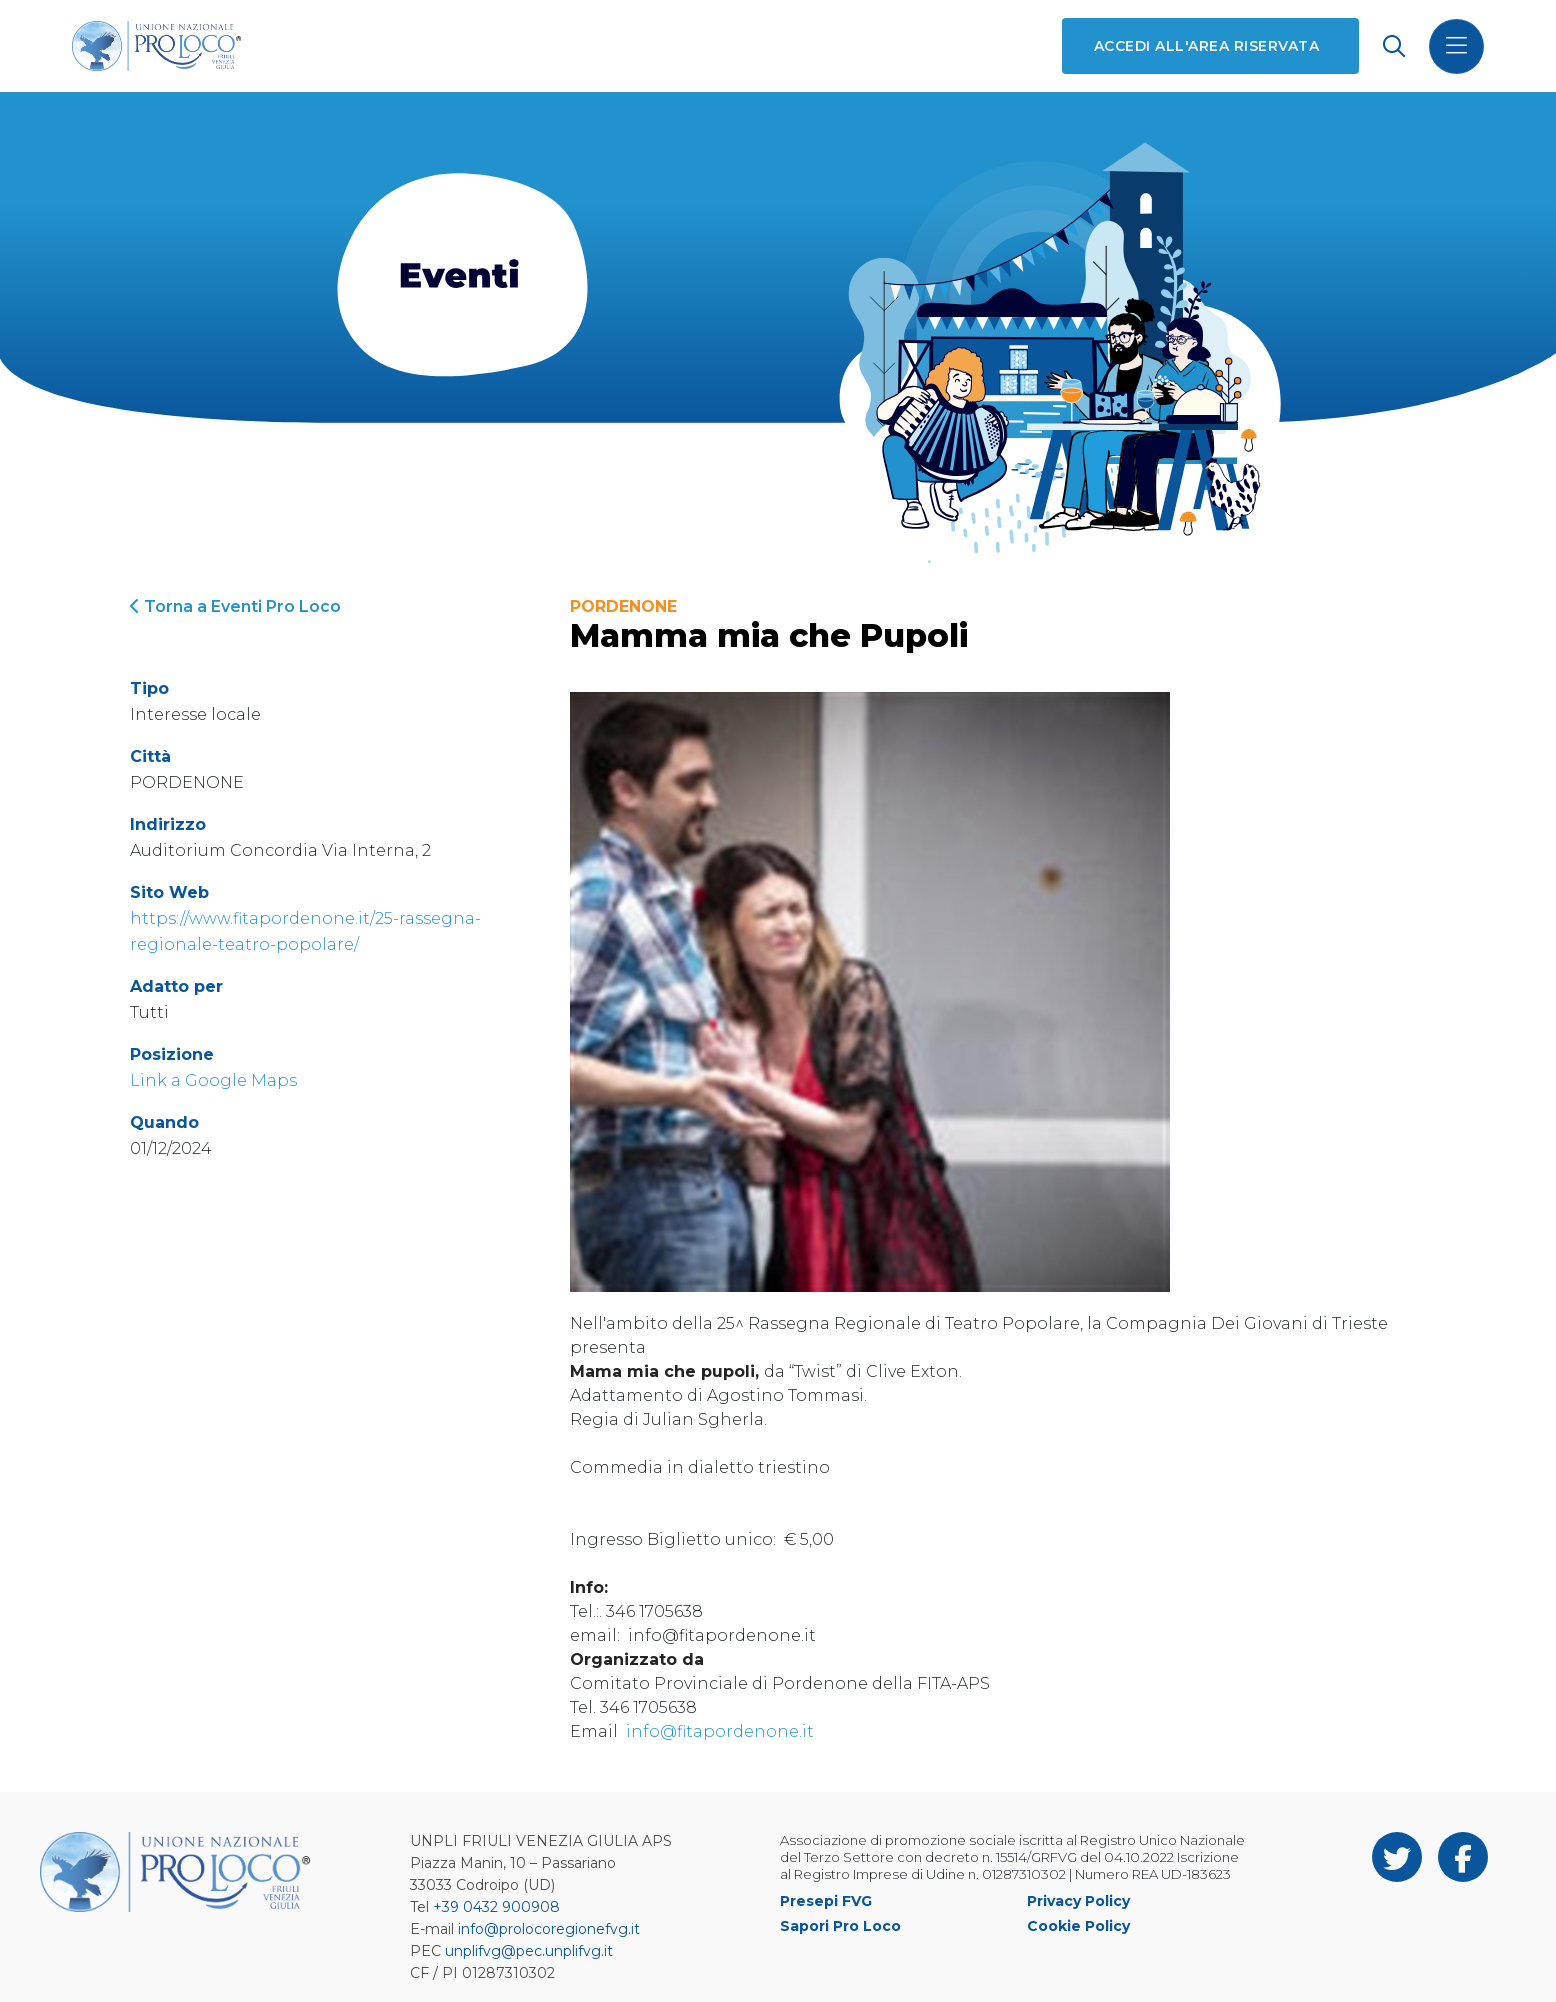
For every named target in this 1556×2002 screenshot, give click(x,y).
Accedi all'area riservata (1206, 46)
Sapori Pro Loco (840, 1926)
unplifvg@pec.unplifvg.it (529, 1951)
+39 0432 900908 (496, 1907)
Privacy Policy (1078, 1901)
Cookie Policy (1078, 1926)
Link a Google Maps (213, 1080)
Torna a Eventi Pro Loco (235, 606)
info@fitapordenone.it (720, 1731)
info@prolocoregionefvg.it (549, 1929)
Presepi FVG (826, 1901)
